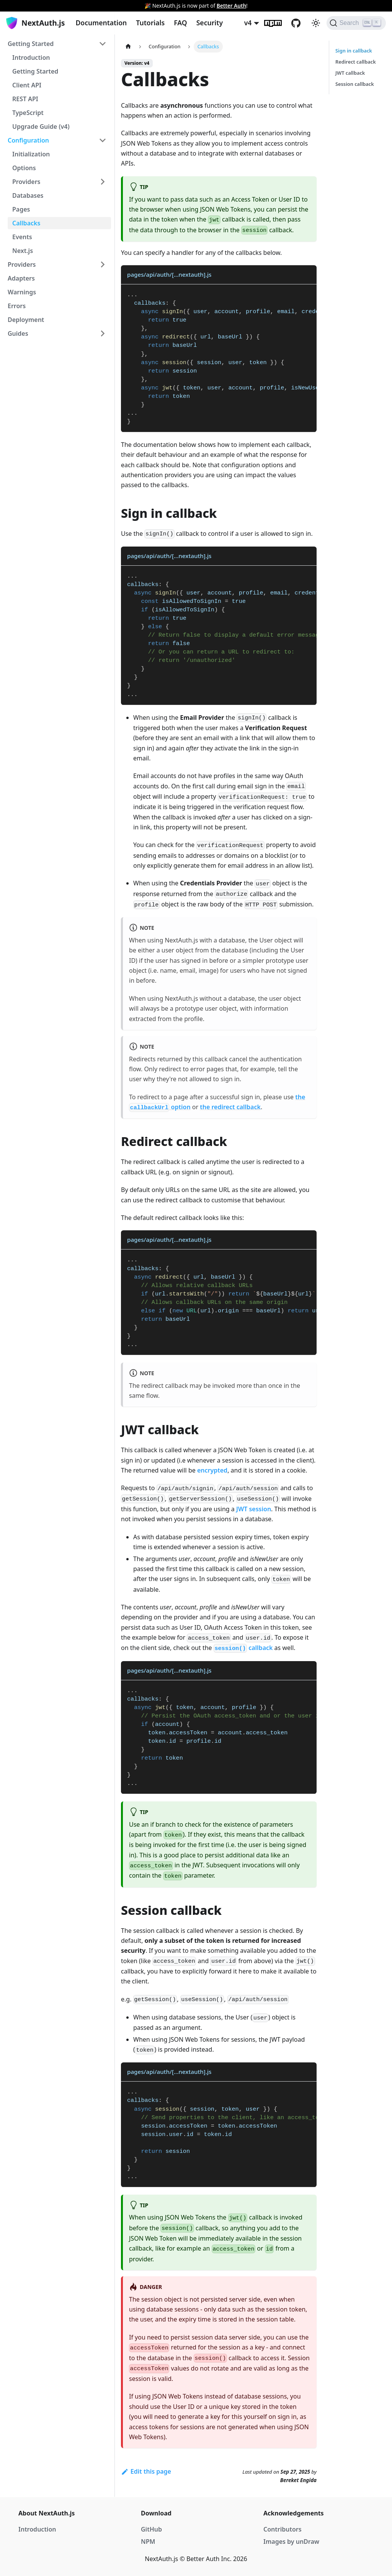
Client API (26, 85)
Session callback (354, 83)
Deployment (26, 319)
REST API (25, 99)
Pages (21, 209)
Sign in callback (353, 50)
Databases (27, 195)
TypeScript (28, 112)
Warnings (22, 292)
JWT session (253, 1509)
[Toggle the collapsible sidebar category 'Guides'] (102, 333)
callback (243, 1647)
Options (24, 168)
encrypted (212, 1470)
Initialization (31, 154)
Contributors (282, 2529)
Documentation (101, 22)
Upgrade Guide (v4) (41, 126)
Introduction (31, 57)
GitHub (300, 23)
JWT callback (350, 72)
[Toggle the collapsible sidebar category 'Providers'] (102, 264)
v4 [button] (248, 22)
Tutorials (150, 22)
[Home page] (128, 47)
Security (209, 22)
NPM (148, 2541)
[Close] (382, 5)
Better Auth (231, 5)
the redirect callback (230, 1107)
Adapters (21, 278)
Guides (18, 333)
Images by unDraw (291, 2541)
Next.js (22, 250)
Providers (26, 181)
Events (22, 237)
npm (277, 23)
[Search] (356, 23)
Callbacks (26, 223)
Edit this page (146, 2471)
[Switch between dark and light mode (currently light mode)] (316, 23)
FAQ (180, 22)
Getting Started (31, 43)
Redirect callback (355, 61)
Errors (17, 306)
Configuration (28, 140)
